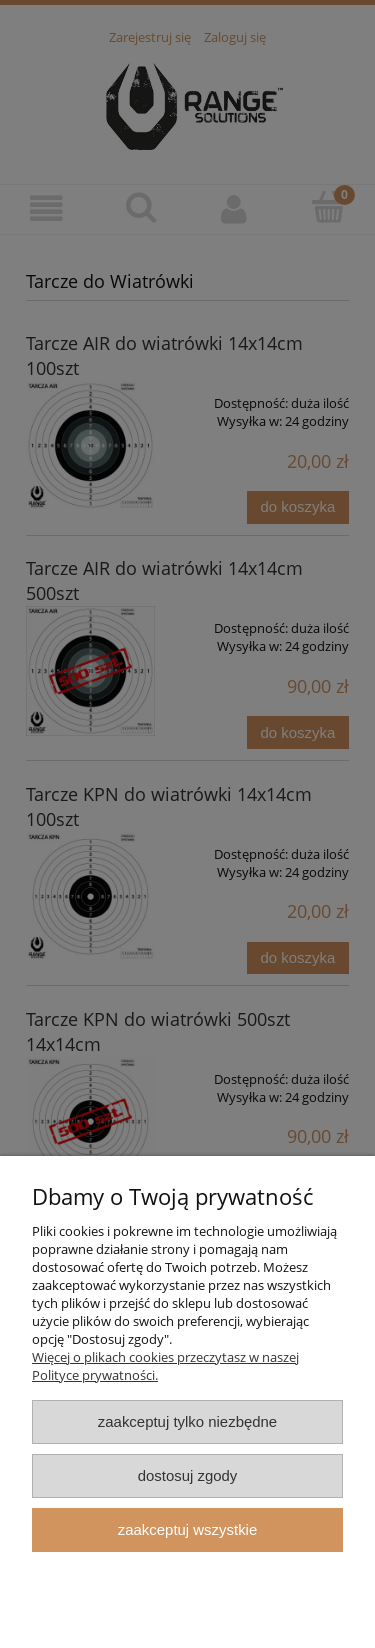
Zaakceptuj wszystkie (187, 1529)
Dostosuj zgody (188, 1475)
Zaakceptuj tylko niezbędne (187, 1421)
